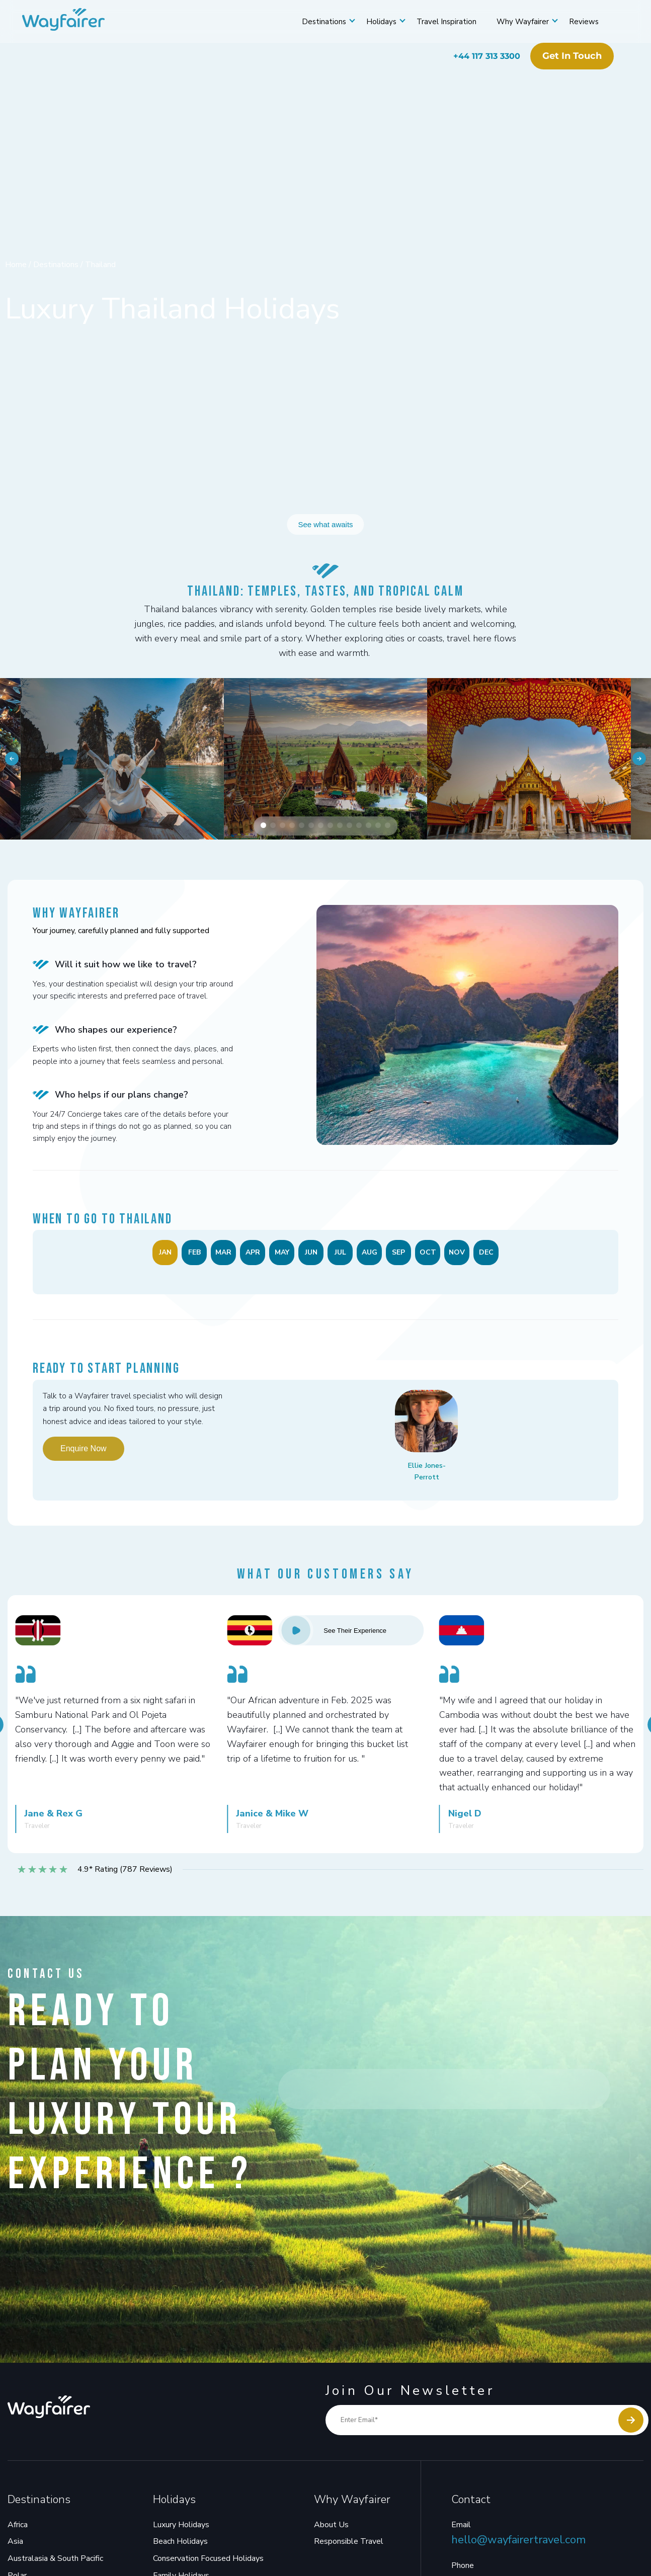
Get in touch (564, 55)
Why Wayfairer (515, 22)
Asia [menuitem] (15, 2548)
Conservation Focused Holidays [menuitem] (208, 2565)
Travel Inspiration (438, 22)
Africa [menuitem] (18, 2531)
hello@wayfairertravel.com (518, 2546)
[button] (263, 832)
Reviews (576, 22)
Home (17, 264)
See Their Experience (332, 1637)
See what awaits (325, 523)
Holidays (373, 22)
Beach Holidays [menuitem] (180, 2548)
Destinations (316, 22)
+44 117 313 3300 (478, 56)
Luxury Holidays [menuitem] (181, 2531)
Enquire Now (83, 1455)
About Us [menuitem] (331, 2531)
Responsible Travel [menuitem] (348, 2548)
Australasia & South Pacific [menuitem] (55, 2565)
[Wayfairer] (80, 21)
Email (461, 2531)
